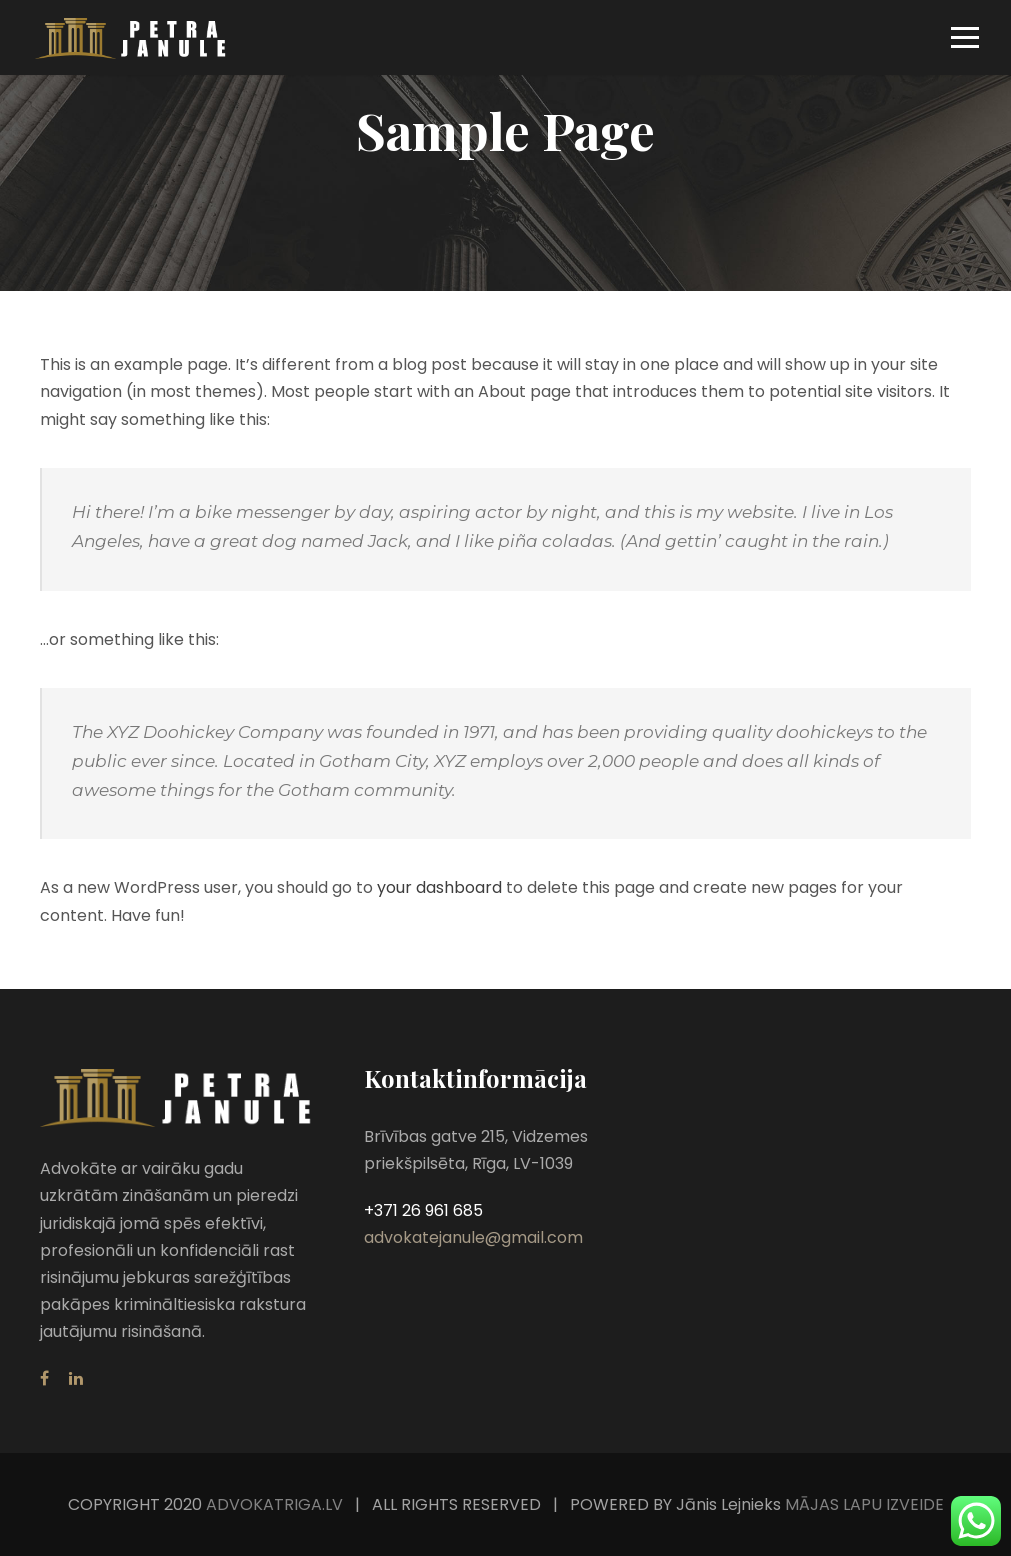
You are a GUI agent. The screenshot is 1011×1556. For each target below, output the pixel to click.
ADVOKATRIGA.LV (274, 1504)
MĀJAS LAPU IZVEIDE (862, 1504)
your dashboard (439, 887)
